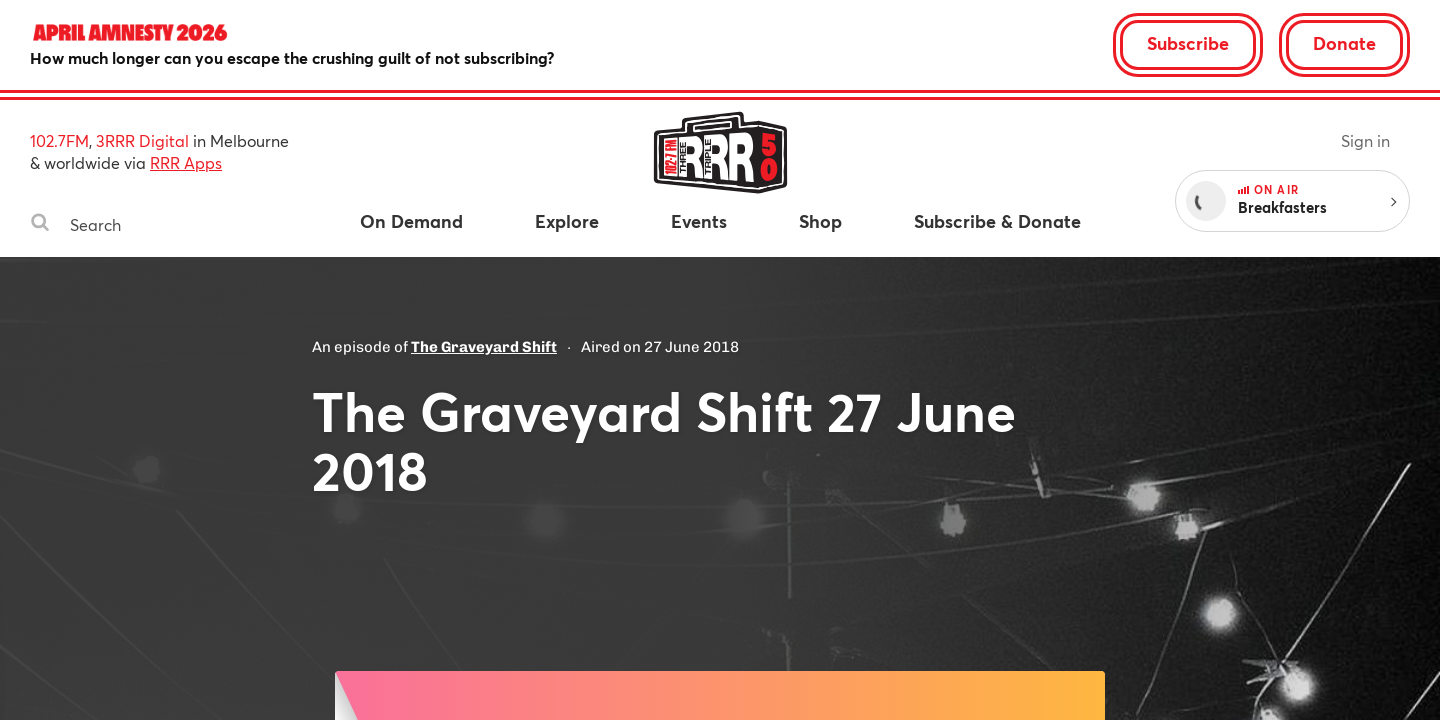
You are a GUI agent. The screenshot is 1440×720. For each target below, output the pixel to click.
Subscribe (1188, 43)
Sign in (1365, 140)
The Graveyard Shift (484, 347)
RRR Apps (186, 162)
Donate (1344, 43)
